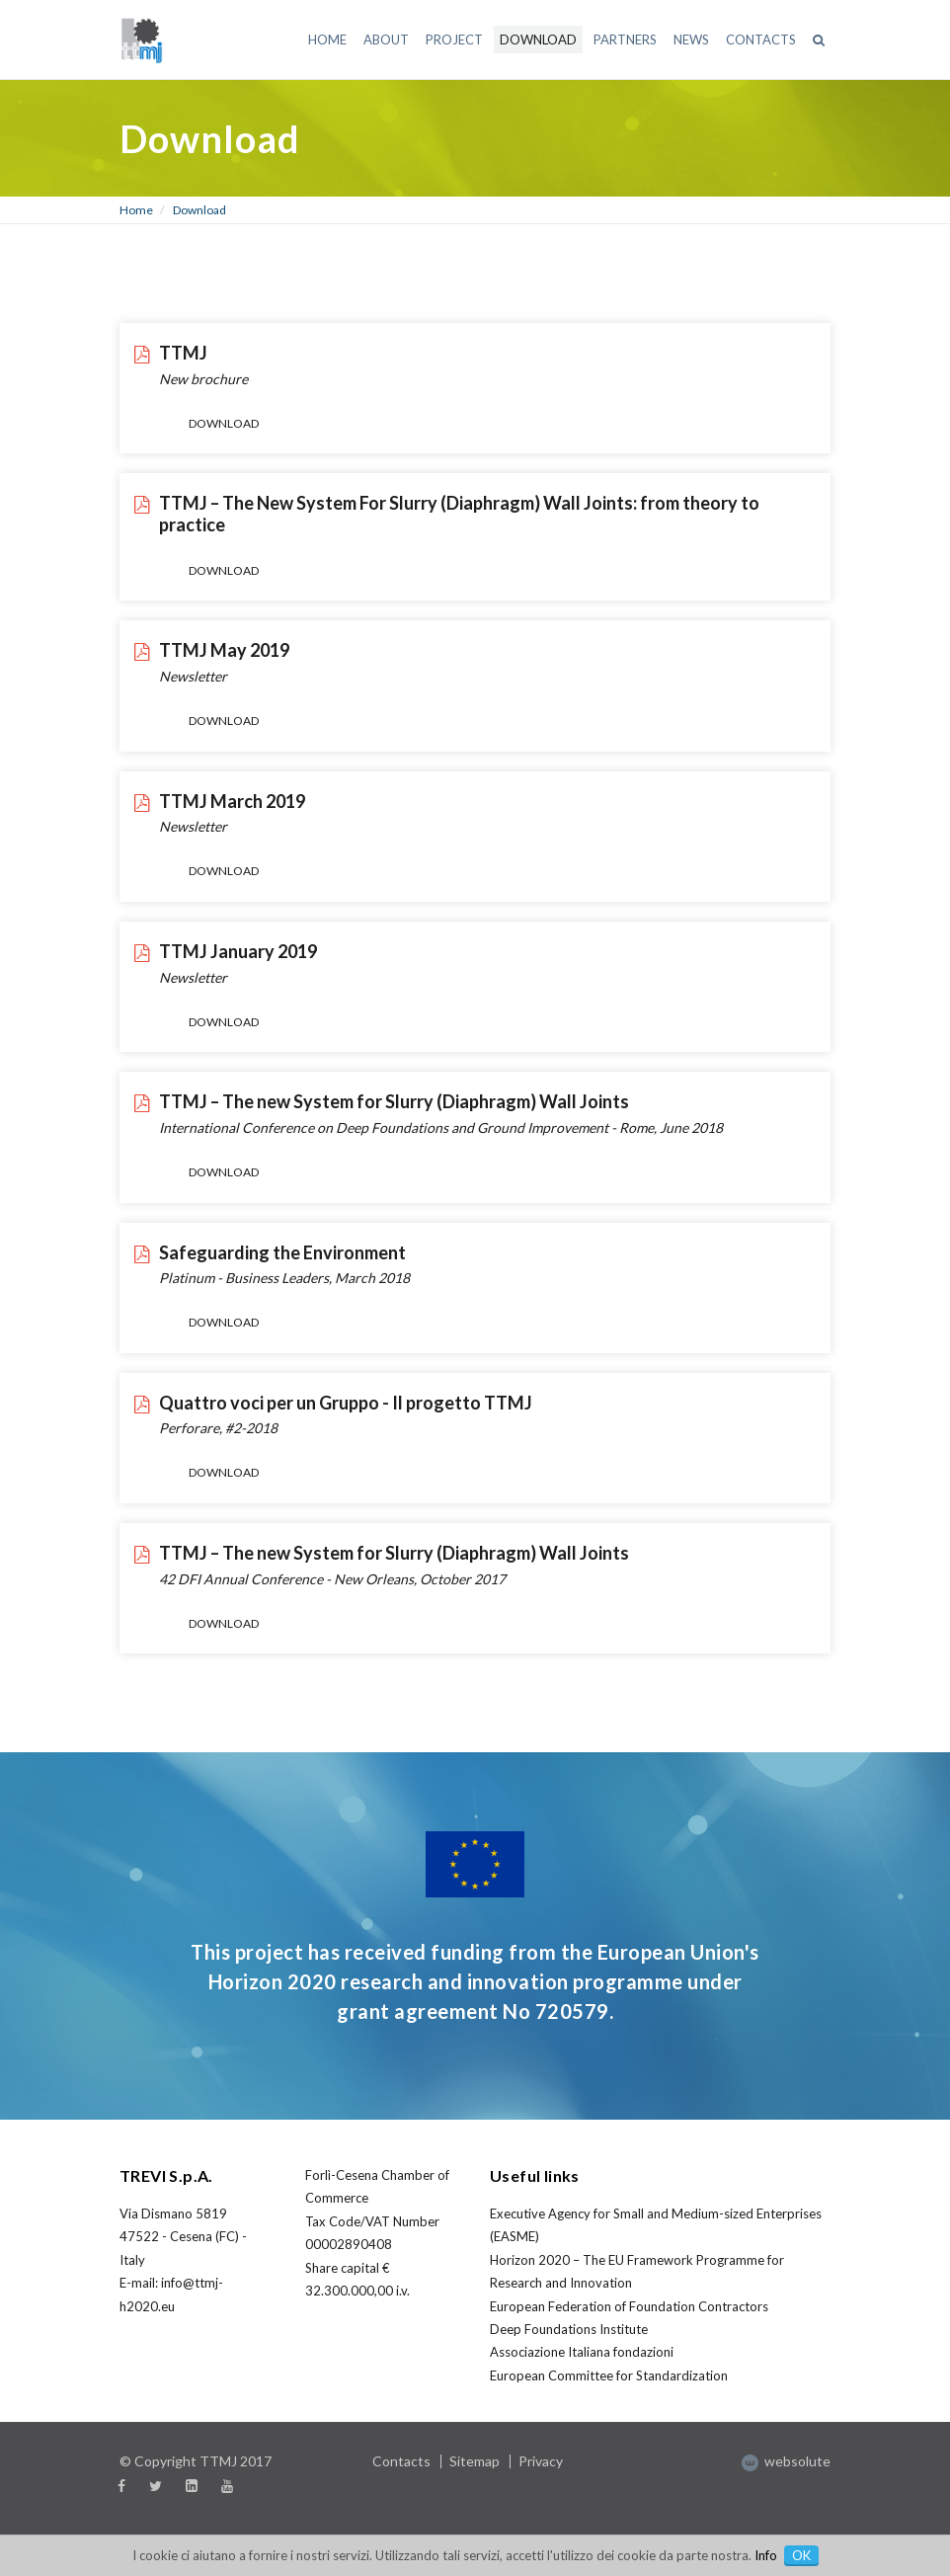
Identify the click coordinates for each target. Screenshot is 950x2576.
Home (136, 209)
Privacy (540, 2461)
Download (199, 209)
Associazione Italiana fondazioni (581, 2352)
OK (801, 2555)
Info (765, 2555)
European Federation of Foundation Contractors (629, 2306)
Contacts (401, 2461)
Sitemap (474, 2461)
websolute (786, 2461)
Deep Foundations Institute (569, 2329)
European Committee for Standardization (609, 2375)
